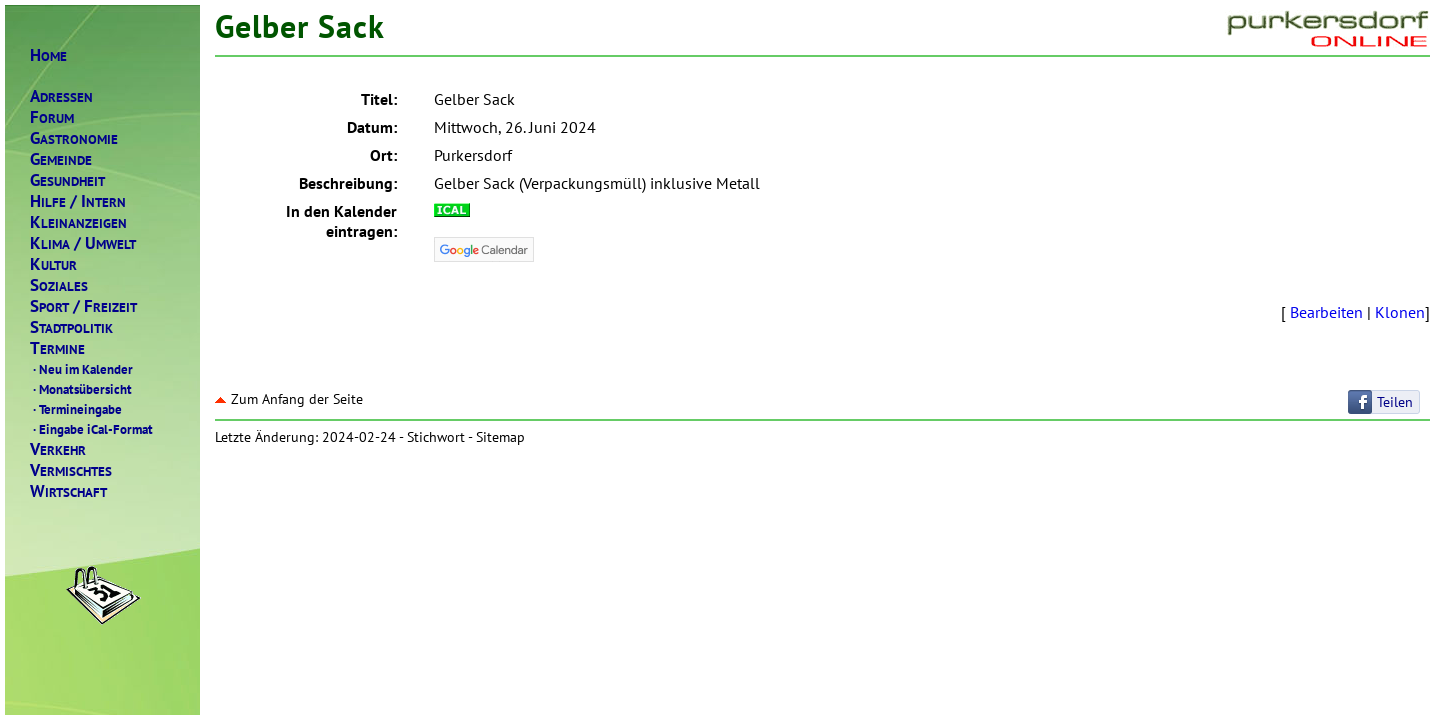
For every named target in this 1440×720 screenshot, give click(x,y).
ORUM (52, 117)
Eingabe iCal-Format (91, 429)
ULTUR (53, 264)
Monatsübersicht (81, 389)
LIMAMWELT (83, 243)
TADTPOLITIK (71, 327)
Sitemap (500, 437)
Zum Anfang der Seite (289, 399)
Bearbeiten (1326, 312)
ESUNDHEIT (67, 180)
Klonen (1400, 312)
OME (48, 55)
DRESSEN (61, 96)
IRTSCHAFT (68, 491)
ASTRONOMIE (74, 138)
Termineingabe (76, 409)
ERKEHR (58, 449)
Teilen (1395, 402)
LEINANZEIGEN (78, 222)
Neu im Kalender (81, 369)
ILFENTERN (78, 201)
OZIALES (59, 285)
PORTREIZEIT (83, 306)
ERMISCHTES (71, 470)
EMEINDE (61, 159)
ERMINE (57, 348)
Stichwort (436, 437)
